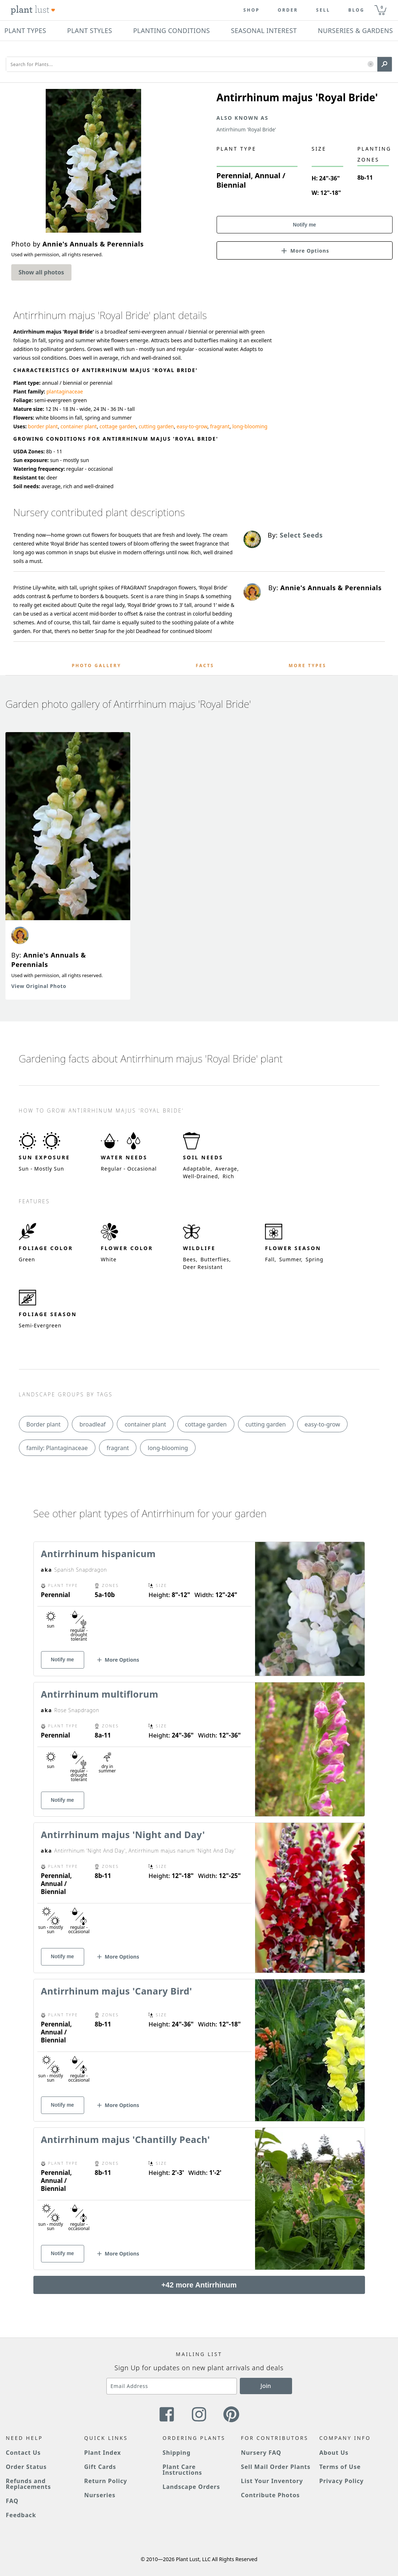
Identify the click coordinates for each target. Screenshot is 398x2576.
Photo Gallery (97, 665)
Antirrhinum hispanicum (98, 1553)
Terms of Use (340, 2467)
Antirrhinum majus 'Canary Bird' (116, 1991)
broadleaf (92, 1424)
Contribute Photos (270, 2495)
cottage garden (117, 426)
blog (356, 10)
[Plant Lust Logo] (33, 10)
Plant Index (102, 2453)
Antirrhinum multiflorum (100, 1694)
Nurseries (99, 2495)
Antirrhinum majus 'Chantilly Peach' (125, 2139)
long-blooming (249, 426)
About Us (334, 2453)
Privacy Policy (341, 2481)
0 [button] (382, 7)
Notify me (304, 225)
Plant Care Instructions (182, 2470)
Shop (251, 10)
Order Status (26, 2467)
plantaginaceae (64, 391)
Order (288, 10)
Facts (205, 665)
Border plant (43, 1424)
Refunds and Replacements (28, 2484)
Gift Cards (100, 2467)
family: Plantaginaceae (57, 1448)
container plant (79, 426)
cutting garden (156, 426)
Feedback (21, 2515)
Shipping (176, 2453)
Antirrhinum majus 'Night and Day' (123, 1834)
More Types (308, 665)
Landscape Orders (191, 2487)
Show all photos (41, 272)
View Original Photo (38, 986)
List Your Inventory (272, 2481)
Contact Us (23, 2453)
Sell (323, 10)
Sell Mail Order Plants (276, 2467)
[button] (371, 64)
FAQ (12, 2501)
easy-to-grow (192, 426)
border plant (43, 426)
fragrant (220, 426)
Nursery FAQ (261, 2453)
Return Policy (105, 2481)
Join (265, 2386)
